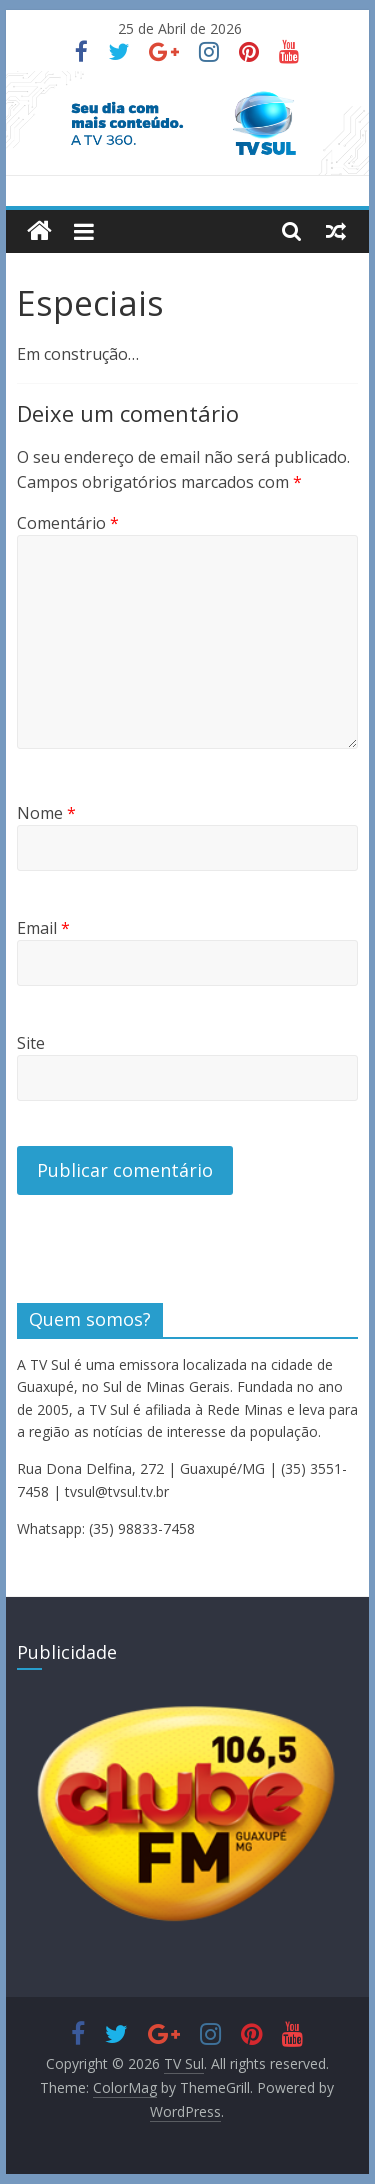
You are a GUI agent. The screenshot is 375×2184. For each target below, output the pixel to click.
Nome (46, 813)
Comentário (68, 523)
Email (43, 928)
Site (31, 1043)
